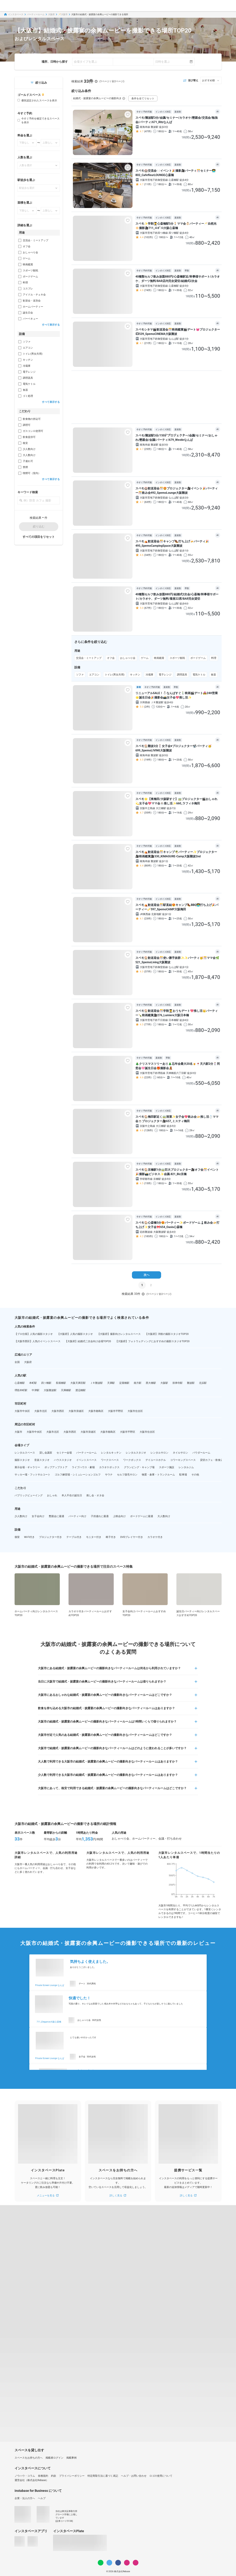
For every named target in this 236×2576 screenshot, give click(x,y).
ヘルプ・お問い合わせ (134, 2475)
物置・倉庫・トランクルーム (158, 1474)
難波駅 (191, 1382)
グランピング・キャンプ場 (139, 1467)
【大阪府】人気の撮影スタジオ (75, 1333)
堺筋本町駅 (21, 1390)
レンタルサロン (159, 1452)
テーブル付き (74, 1537)
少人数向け (21, 1516)
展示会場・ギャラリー (27, 1467)
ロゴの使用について (160, 2475)
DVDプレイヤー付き (131, 1537)
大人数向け (163, 1516)
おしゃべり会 (127, 657)
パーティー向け (77, 1516)
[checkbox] (19, 240)
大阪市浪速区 (76, 1411)
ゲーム (145, 657)
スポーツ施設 (166, 1467)
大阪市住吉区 (135, 1411)
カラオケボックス (109, 1467)
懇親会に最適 (56, 1516)
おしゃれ (52, 1495)
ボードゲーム (198, 657)
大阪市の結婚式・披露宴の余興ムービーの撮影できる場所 (99, 14)
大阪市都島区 (96, 1411)
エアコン (94, 674)
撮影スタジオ (22, 1459)
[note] (136, 2563)
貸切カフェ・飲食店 (211, 1459)
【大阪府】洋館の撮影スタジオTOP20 (167, 1333)
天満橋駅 (66, 1390)
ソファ (80, 674)
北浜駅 (203, 1382)
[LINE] (101, 2563)
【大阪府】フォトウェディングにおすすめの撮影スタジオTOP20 (152, 1341)
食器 (213, 674)
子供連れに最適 (100, 1516)
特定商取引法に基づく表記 (102, 2475)
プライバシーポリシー (72, 2475)
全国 (17, 1362)
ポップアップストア (55, 1467)
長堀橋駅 (61, 1382)
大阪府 (51, 14)
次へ (146, 1275)
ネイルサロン (180, 1452)
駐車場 (183, 1474)
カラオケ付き (155, 1537)
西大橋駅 (151, 1382)
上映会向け (119, 1516)
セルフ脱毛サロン (127, 1474)
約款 (53, 2475)
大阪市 (18, 1431)
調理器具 (182, 674)
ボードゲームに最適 (141, 1516)
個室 (17, 1537)
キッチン (135, 674)
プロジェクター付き (50, 1537)
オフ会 (111, 657)
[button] (118, 1670)
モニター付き (93, 1537)
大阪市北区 (40, 1411)
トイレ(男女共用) (114, 674)
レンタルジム (186, 1467)
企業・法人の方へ (25, 2498)
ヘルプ (42, 2498)
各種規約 (43, 2475)
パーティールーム (35, 14)
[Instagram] (127, 2563)
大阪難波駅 (50, 1390)
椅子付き (111, 1537)
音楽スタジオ (42, 1459)
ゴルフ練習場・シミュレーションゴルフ (78, 1474)
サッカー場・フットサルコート (32, 1474)
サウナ (109, 1474)
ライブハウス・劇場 (83, 1467)
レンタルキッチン (111, 1452)
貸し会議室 (45, 1452)
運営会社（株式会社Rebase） (31, 2480)
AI (218, 111)
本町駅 (33, 1382)
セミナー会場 (64, 1452)
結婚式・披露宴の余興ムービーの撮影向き (99, 98)
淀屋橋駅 (124, 1382)
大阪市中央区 (22, 1411)
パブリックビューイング (29, 1495)
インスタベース (13, 14)
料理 (213, 657)
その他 (195, 1474)
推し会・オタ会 (95, 1495)
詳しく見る (118, 2195)
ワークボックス (132, 1459)
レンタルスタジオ (136, 1452)
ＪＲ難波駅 (96, 1382)
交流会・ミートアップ (89, 657)
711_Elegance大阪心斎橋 (49, 2022)
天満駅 (111, 1382)
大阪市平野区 (115, 1411)
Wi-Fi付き (29, 1537)
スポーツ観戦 (177, 657)
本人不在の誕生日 (72, 1495)
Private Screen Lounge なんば (49, 1985)
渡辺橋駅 (80, 1390)
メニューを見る (48, 2195)
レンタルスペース (25, 1452)
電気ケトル (199, 674)
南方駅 (137, 1382)
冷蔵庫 (149, 674)
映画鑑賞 (159, 657)
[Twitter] (109, 2563)
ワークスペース (110, 1459)
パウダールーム (201, 1452)
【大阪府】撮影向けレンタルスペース (119, 1333)
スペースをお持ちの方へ (29, 2457)
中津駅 (35, 1390)
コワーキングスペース (183, 1459)
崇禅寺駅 (177, 1382)
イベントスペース (86, 1459)
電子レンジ (165, 674)
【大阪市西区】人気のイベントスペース (38, 1341)
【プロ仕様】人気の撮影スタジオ (34, 1333)
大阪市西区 (57, 1411)
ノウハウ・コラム (25, 2475)
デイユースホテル (155, 1459)
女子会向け (38, 1516)
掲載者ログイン (54, 2457)
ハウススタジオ (63, 1459)
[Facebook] (118, 2563)
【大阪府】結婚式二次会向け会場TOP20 (88, 1341)
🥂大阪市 (63, 14)
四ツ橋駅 (46, 1382)
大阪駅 (164, 1382)
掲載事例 (71, 2457)
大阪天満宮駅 (78, 1382)
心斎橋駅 (20, 1382)
